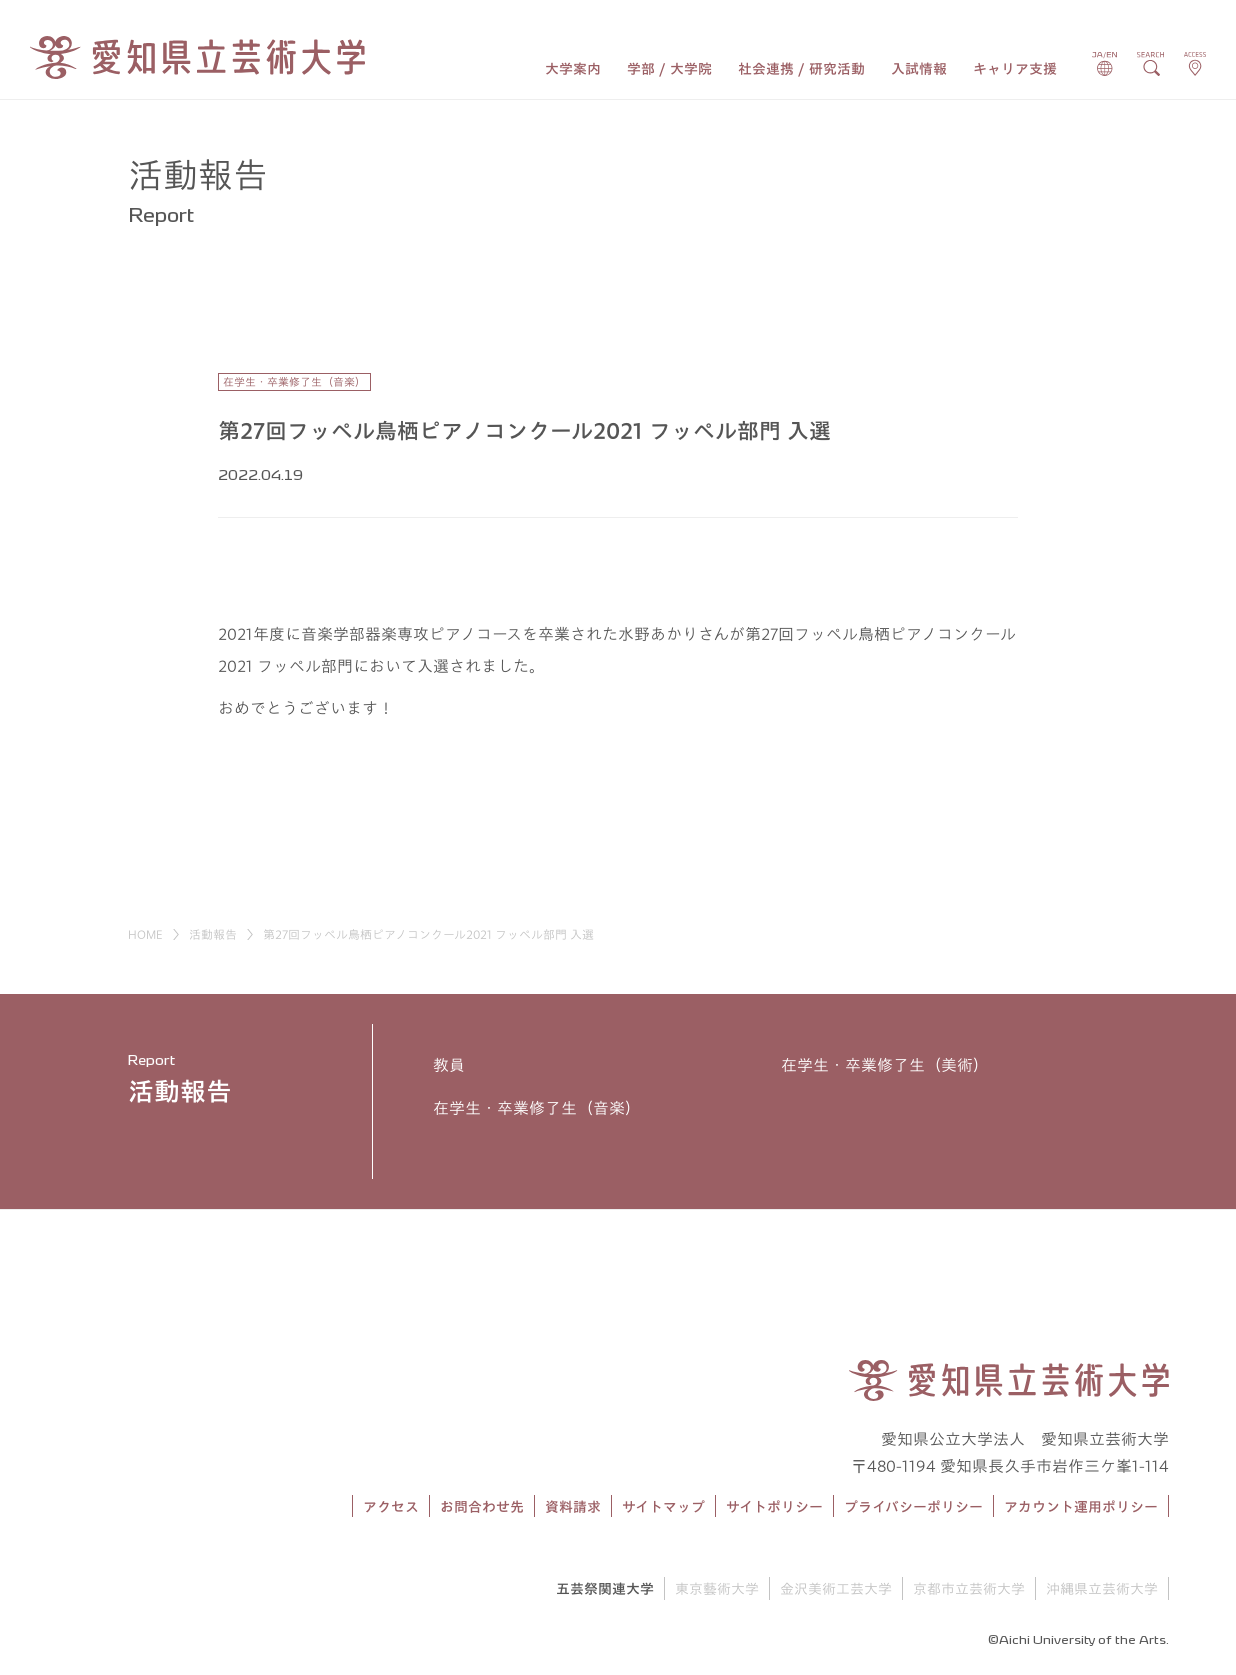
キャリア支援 (1015, 69)
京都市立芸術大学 (969, 1589)
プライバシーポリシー (913, 1507)
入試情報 (919, 69)
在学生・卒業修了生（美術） (885, 1065)
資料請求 (573, 1507)
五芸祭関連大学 (605, 1589)
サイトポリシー (774, 1507)
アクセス (391, 1507)
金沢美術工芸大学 (836, 1589)
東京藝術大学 (717, 1589)
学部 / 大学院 (669, 69)
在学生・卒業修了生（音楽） (537, 1108)
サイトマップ (663, 1507)
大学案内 (573, 69)
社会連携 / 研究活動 (801, 69)
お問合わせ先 (482, 1507)
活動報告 (213, 934)
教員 (449, 1065)
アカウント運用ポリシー (1081, 1507)
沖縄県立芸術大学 (1102, 1589)
